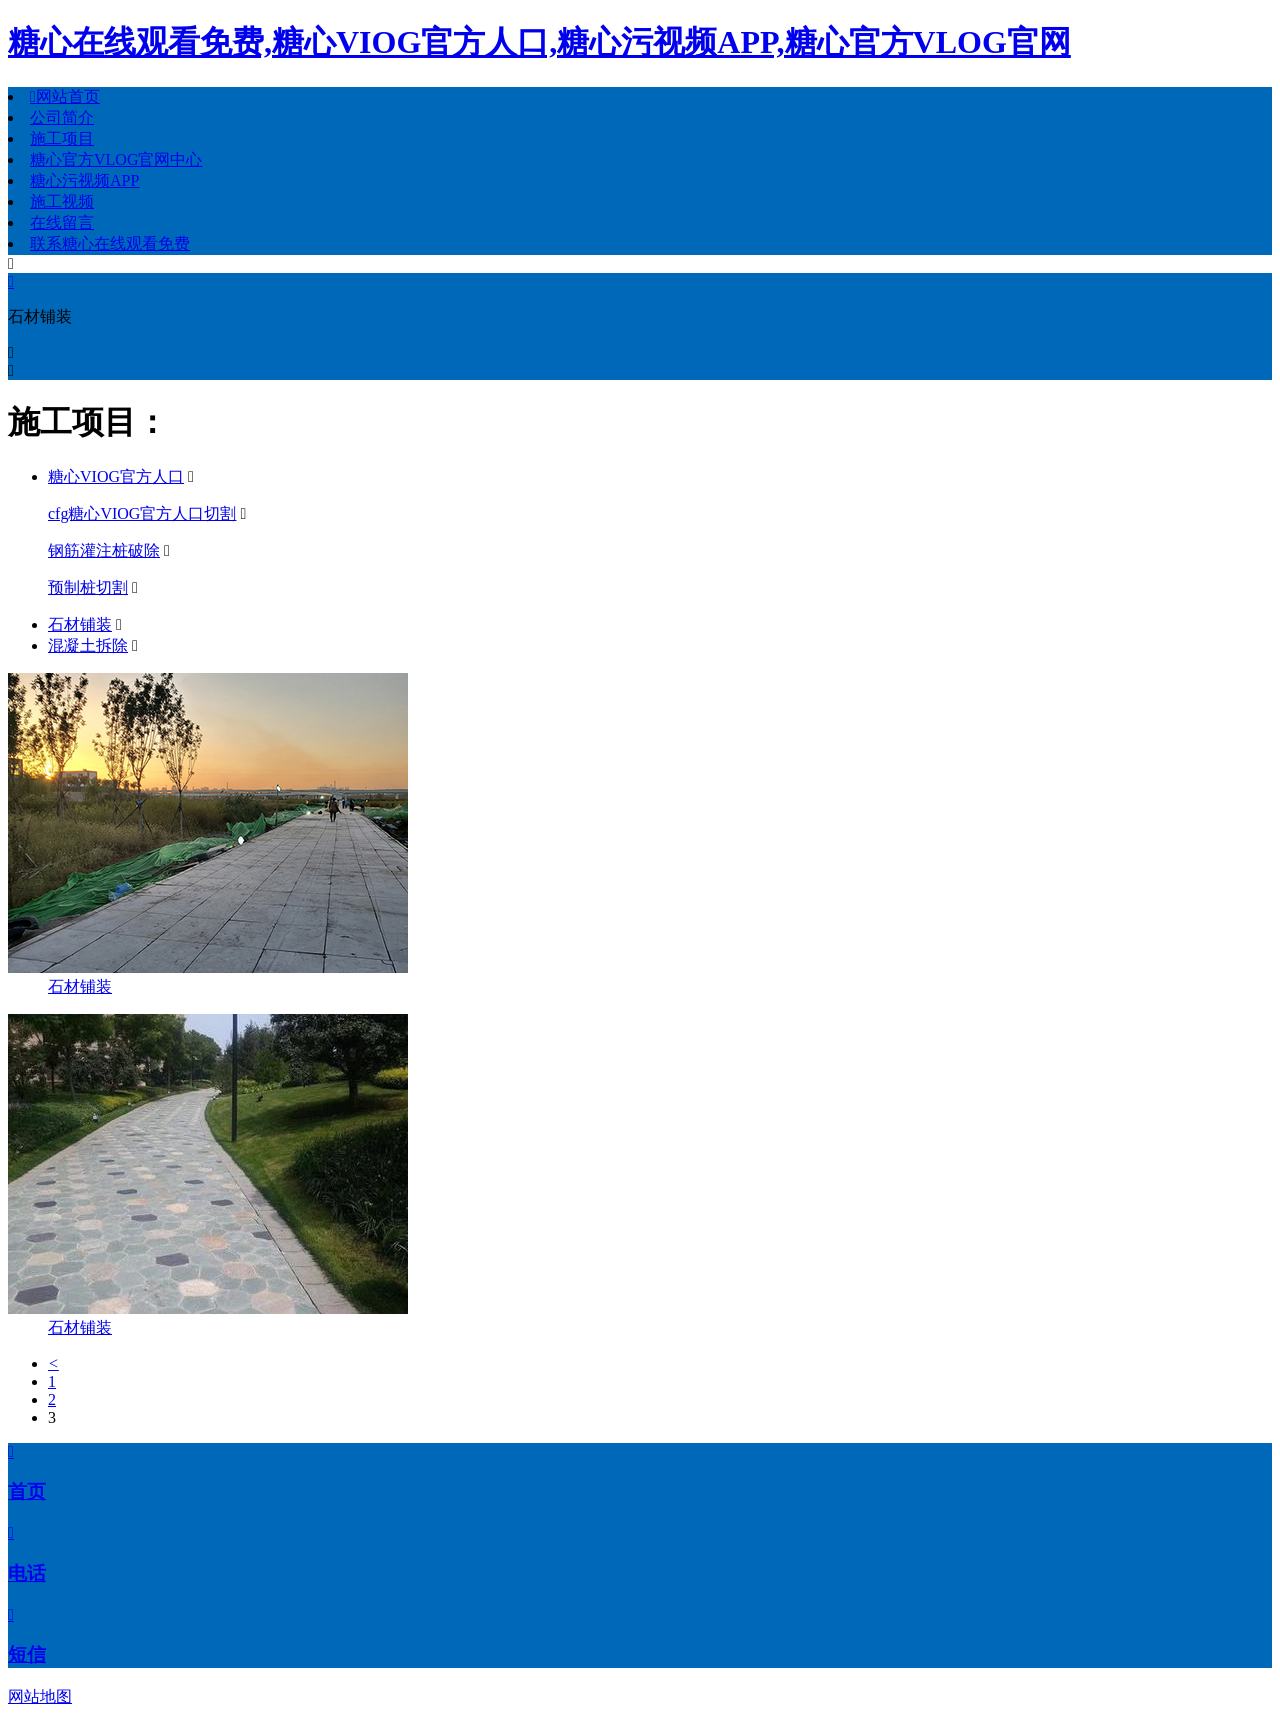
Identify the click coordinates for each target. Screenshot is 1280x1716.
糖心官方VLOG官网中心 (116, 159)
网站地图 (40, 1696)
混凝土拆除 (88, 645)
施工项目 (62, 138)
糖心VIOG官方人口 (116, 476)
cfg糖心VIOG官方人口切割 (142, 513)
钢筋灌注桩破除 (104, 550)
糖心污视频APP (84, 180)
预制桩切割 (88, 587)
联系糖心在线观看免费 (110, 243)
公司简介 (62, 117)
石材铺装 (80, 624)
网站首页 (65, 96)
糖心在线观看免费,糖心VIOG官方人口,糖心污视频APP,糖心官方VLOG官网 (539, 42)
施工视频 (62, 201)
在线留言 (62, 222)
